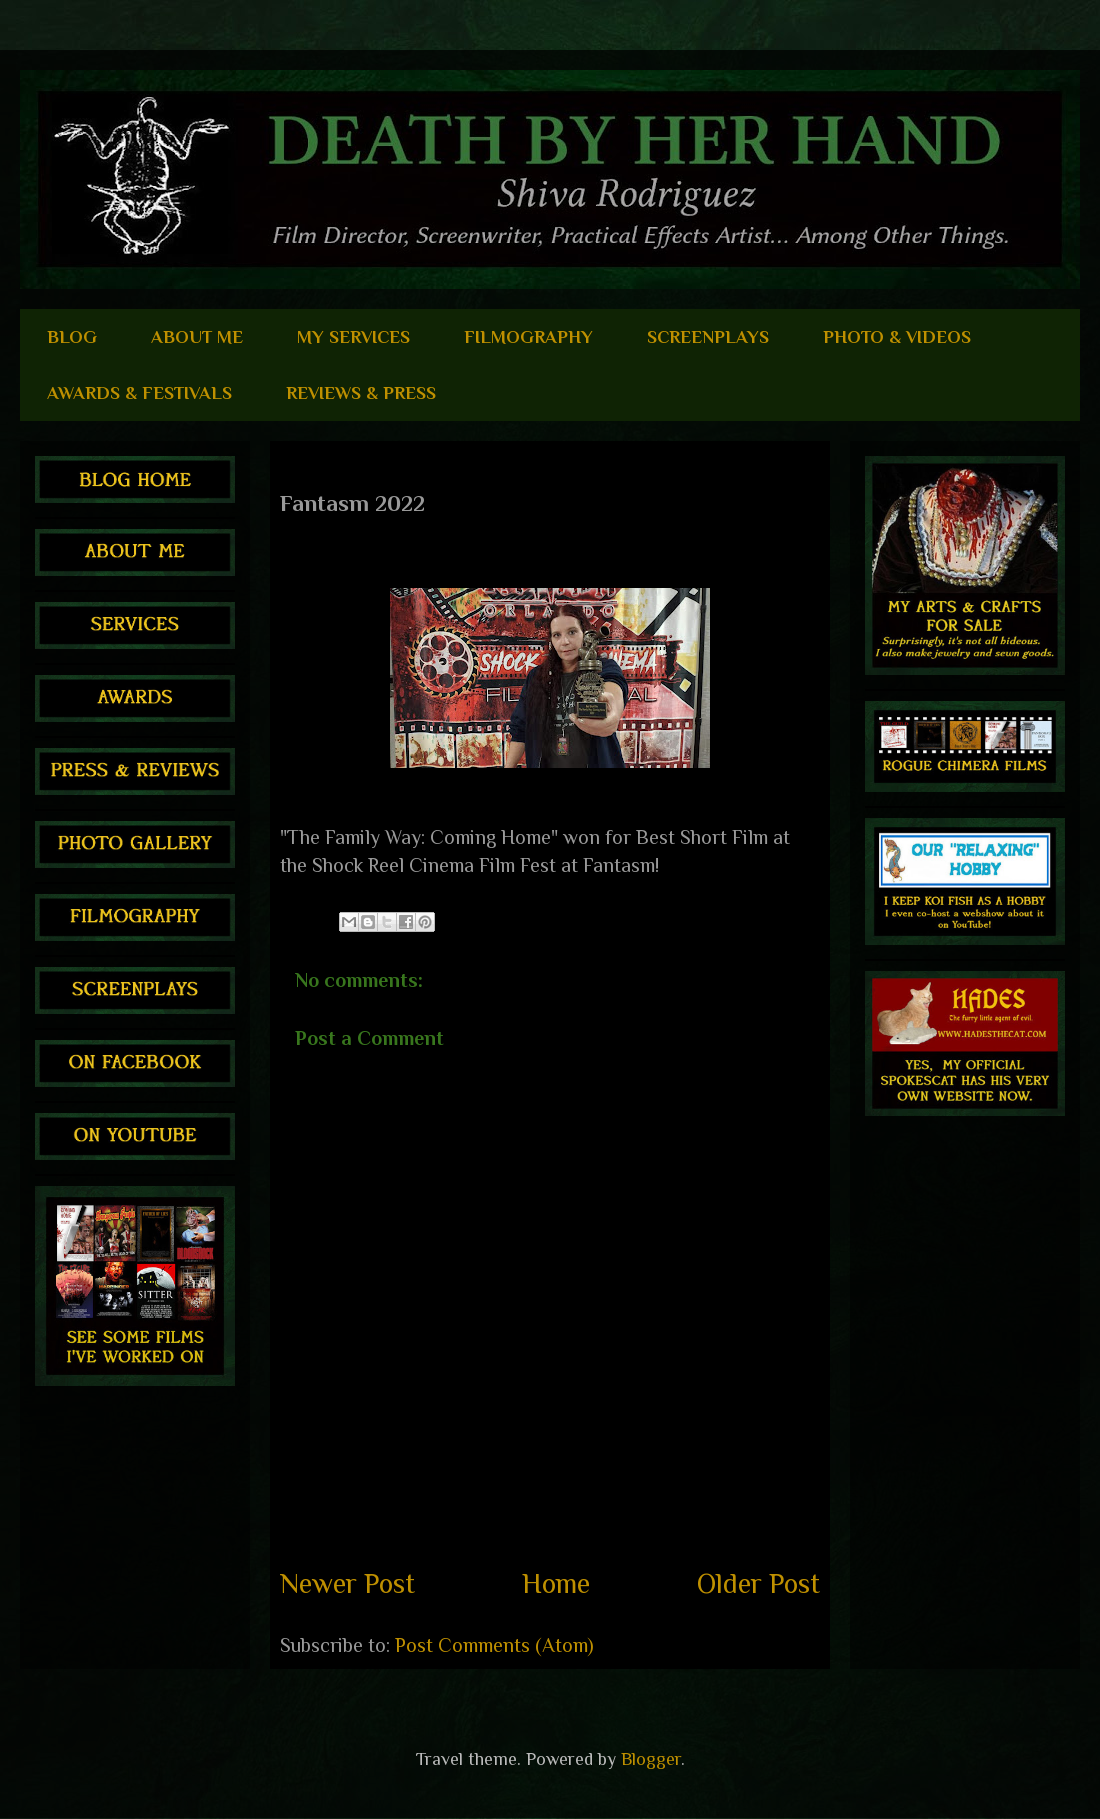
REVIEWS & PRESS (361, 393)
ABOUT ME (197, 337)
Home (556, 1583)
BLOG (72, 337)
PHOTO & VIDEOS (897, 337)
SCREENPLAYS (708, 337)
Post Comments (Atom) (494, 1645)
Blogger (651, 1759)
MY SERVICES (353, 337)
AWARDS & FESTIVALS (139, 393)
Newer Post (347, 1583)
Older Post (758, 1583)
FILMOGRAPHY (528, 337)
